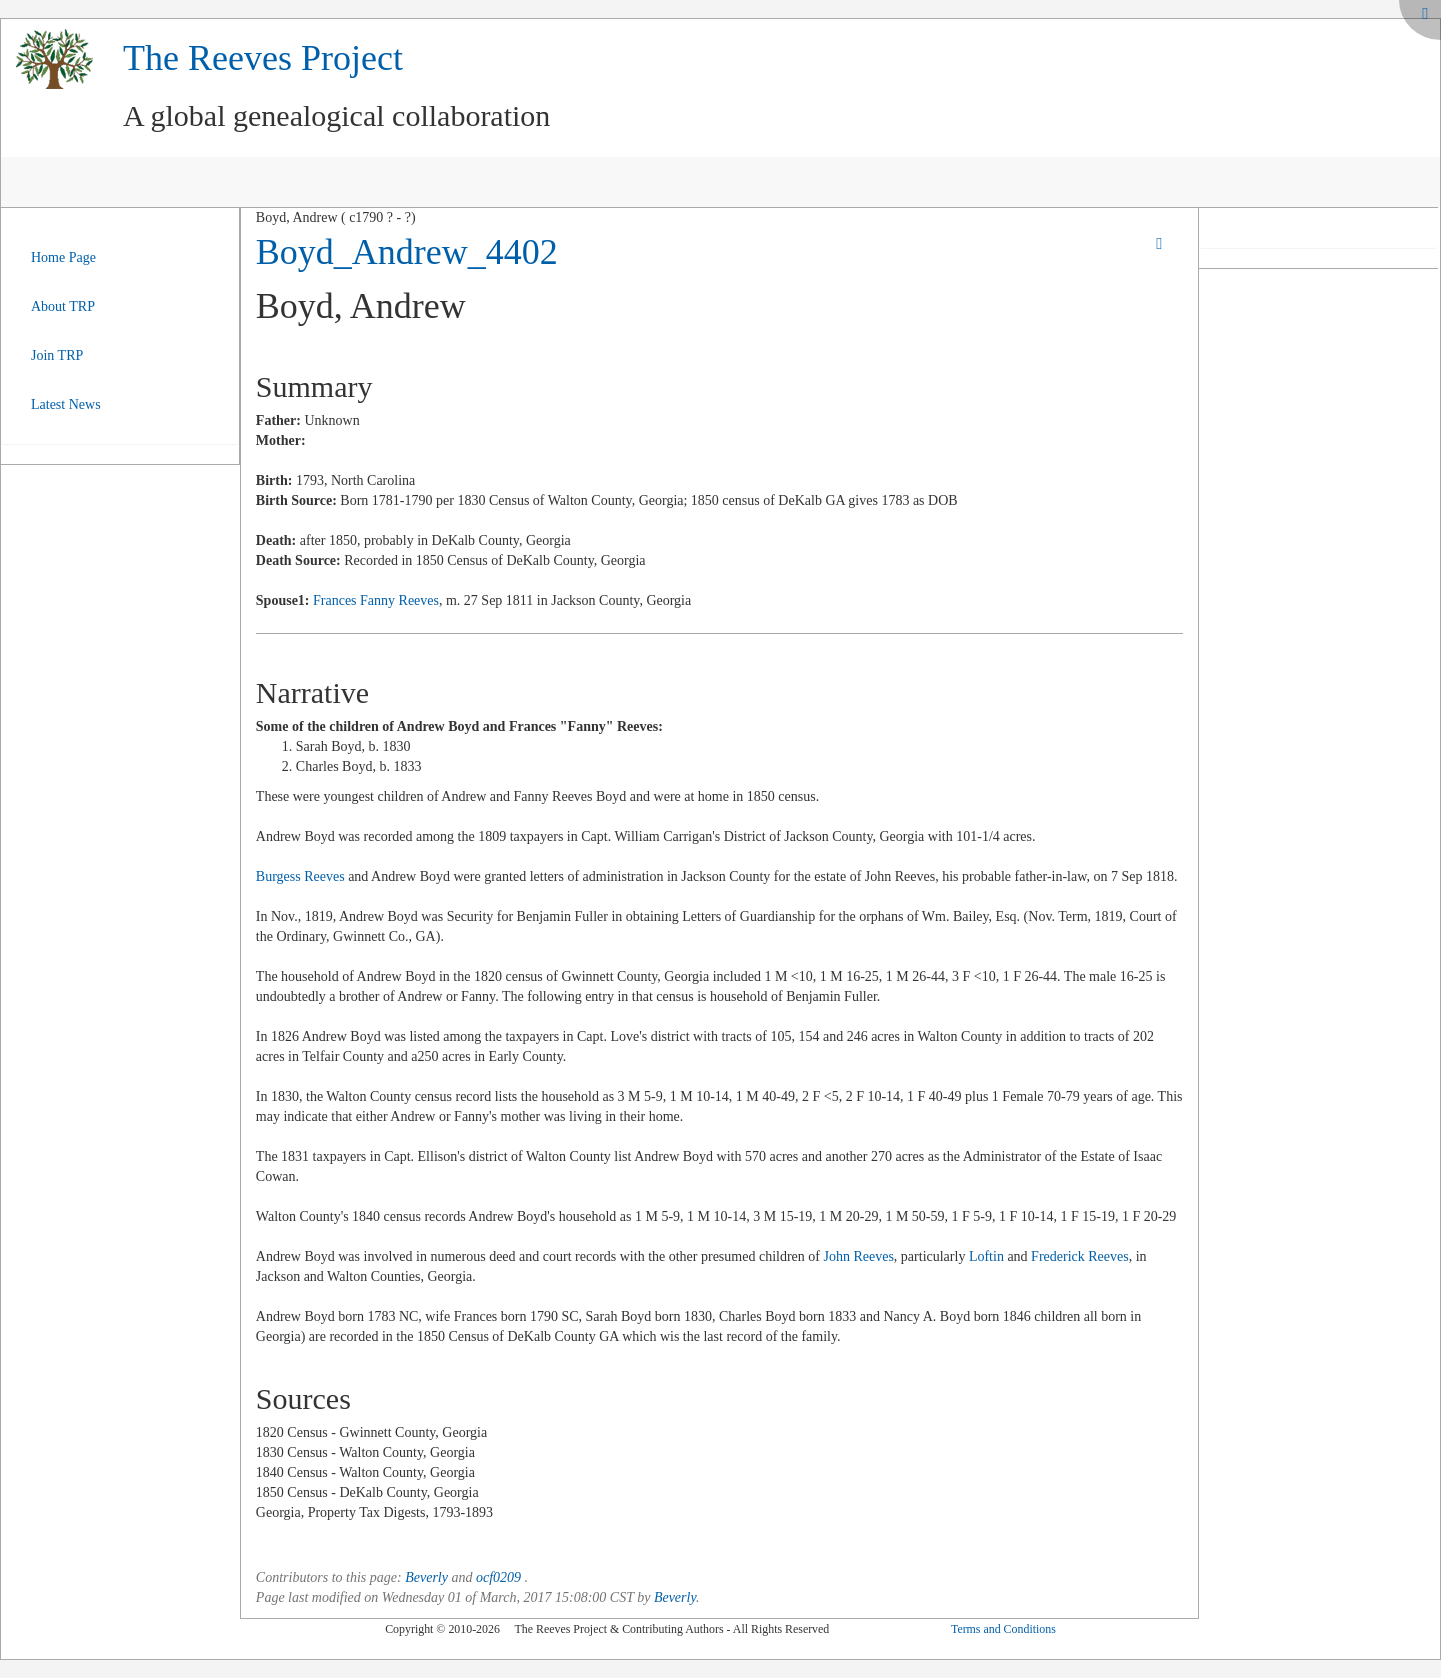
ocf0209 (498, 1577)
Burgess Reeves (300, 876)
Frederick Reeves (1080, 1256)
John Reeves (858, 1256)
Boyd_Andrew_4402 (407, 252)
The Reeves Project (263, 58)
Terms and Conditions (1003, 1629)
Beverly (426, 1577)
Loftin (986, 1256)
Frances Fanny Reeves (376, 600)
